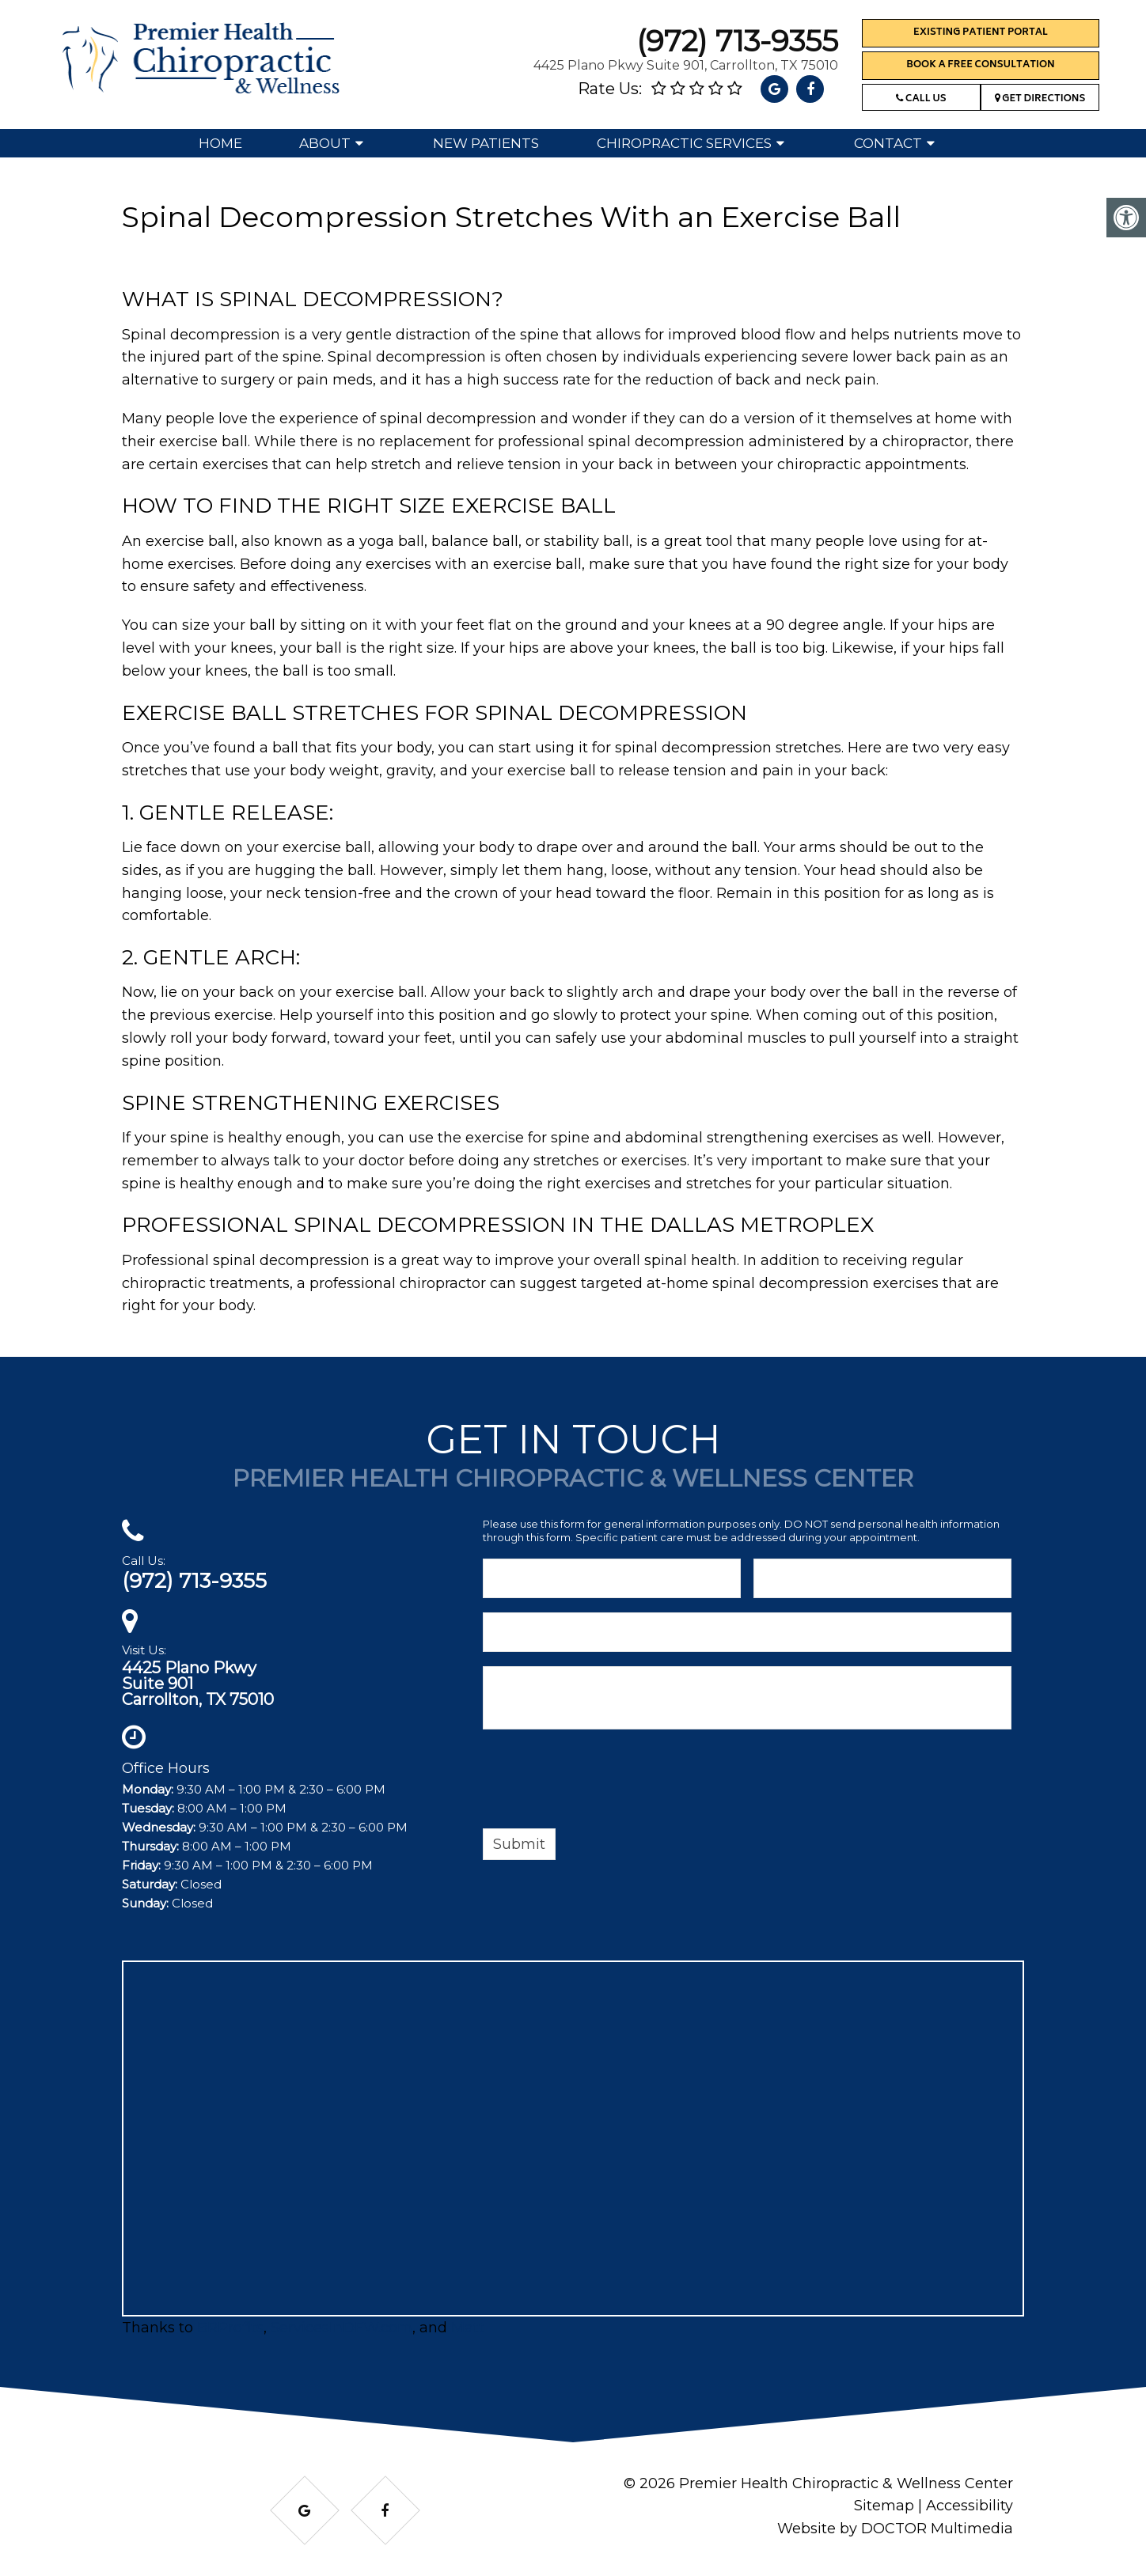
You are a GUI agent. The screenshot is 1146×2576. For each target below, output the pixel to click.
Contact (888, 143)
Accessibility (969, 2505)
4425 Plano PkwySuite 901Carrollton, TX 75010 (198, 1683)
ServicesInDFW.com (341, 2327)
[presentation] (603, 1782)
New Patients (486, 143)
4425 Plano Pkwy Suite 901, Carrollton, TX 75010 (685, 65)
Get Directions (1040, 99)
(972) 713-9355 (737, 40)
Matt (467, 2327)
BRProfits (230, 2327)
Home (220, 143)
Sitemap (884, 2505)
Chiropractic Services (684, 143)
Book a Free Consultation (980, 65)
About (325, 143)
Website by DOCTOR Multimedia (895, 2528)
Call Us (921, 99)
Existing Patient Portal (980, 33)
